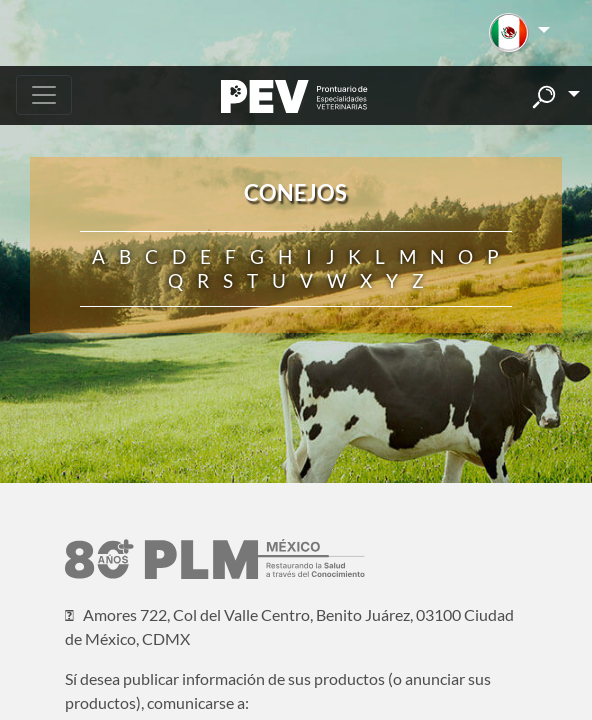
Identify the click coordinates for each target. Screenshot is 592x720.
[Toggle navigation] (44, 95)
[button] (519, 33)
